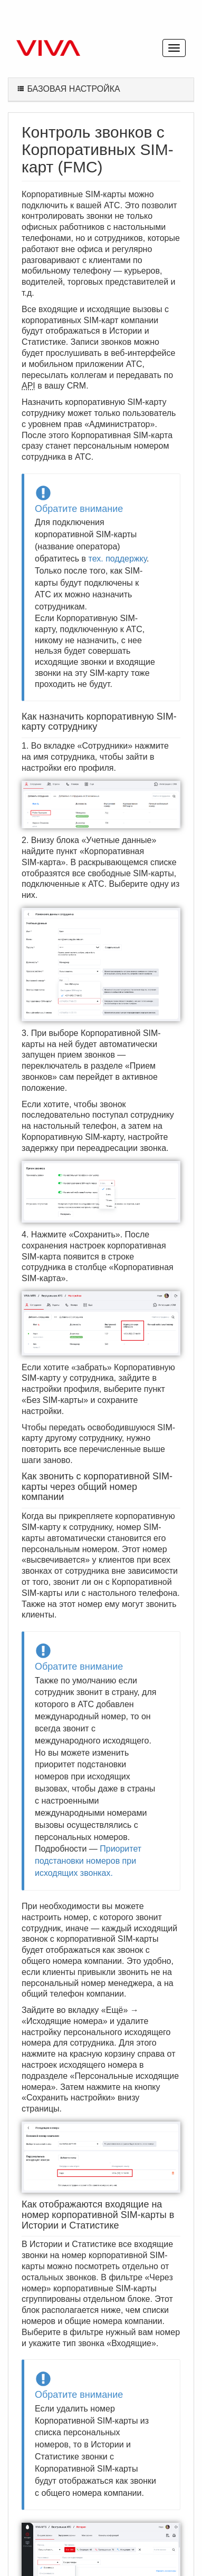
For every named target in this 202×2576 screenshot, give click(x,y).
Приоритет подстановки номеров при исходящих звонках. (88, 1860)
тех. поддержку (118, 558)
